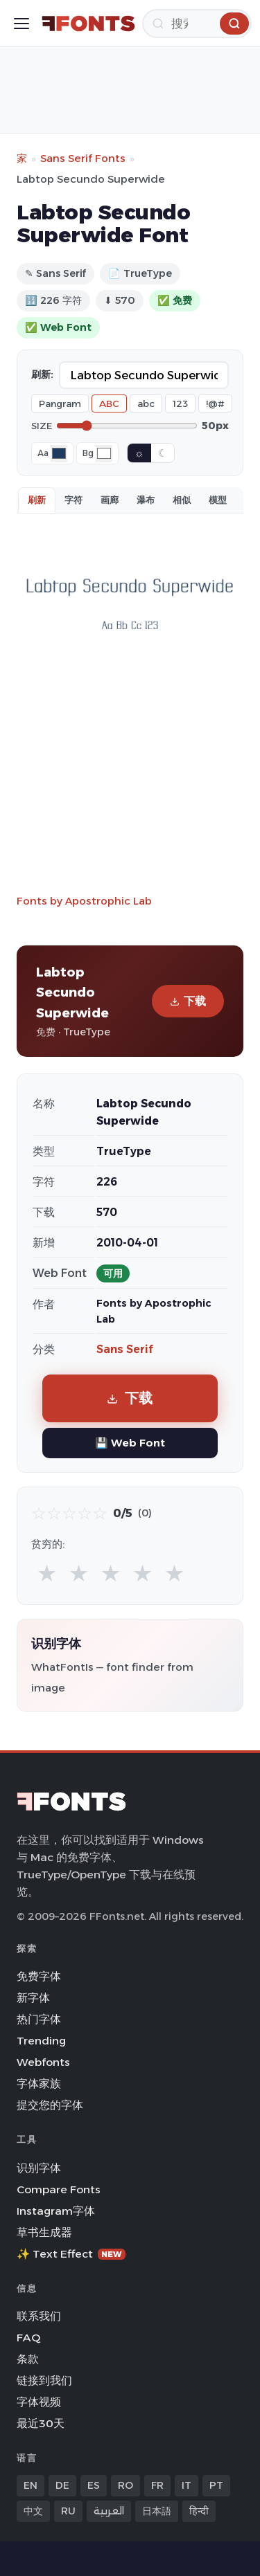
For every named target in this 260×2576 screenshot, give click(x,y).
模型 (218, 499)
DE (62, 2485)
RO (125, 2485)
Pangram (60, 403)
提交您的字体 (50, 2105)
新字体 (33, 1997)
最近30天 (40, 2423)
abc (146, 403)
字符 (73, 499)
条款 (28, 2359)
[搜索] (197, 23)
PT (216, 2485)
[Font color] (59, 453)
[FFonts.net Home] (88, 23)
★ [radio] (47, 1573)
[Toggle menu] (21, 23)
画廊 (110, 499)
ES (93, 2485)
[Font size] (127, 425)
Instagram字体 (56, 2210)
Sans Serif (124, 1349)
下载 (188, 1001)
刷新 (37, 499)
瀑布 (146, 499)
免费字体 (39, 1976)
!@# (215, 403)
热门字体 (39, 2019)
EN (30, 2485)
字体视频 (39, 2402)
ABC (109, 403)
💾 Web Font (130, 1442)
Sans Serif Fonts (82, 158)
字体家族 (39, 2083)
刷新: (42, 374)
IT (186, 2485)
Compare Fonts (59, 2189)
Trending (41, 2040)
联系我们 (39, 2316)
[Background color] (104, 453)
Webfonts (43, 2062)
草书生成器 (44, 2232)
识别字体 (39, 2168)
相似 (182, 499)
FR (157, 2485)
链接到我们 (44, 2380)
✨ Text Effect (71, 2253)
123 (180, 403)
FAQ (28, 2337)
